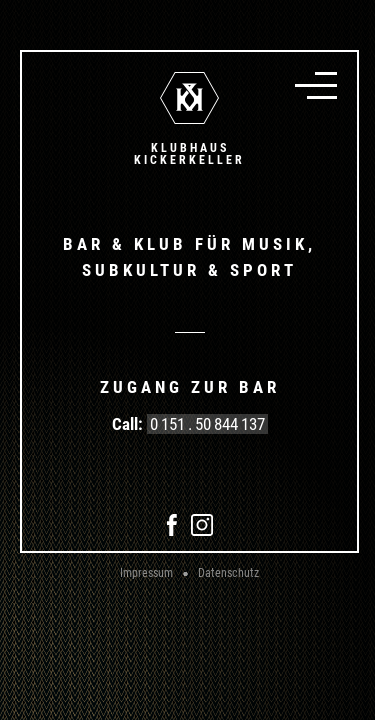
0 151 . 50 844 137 (207, 424)
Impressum (146, 573)
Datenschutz (228, 573)
